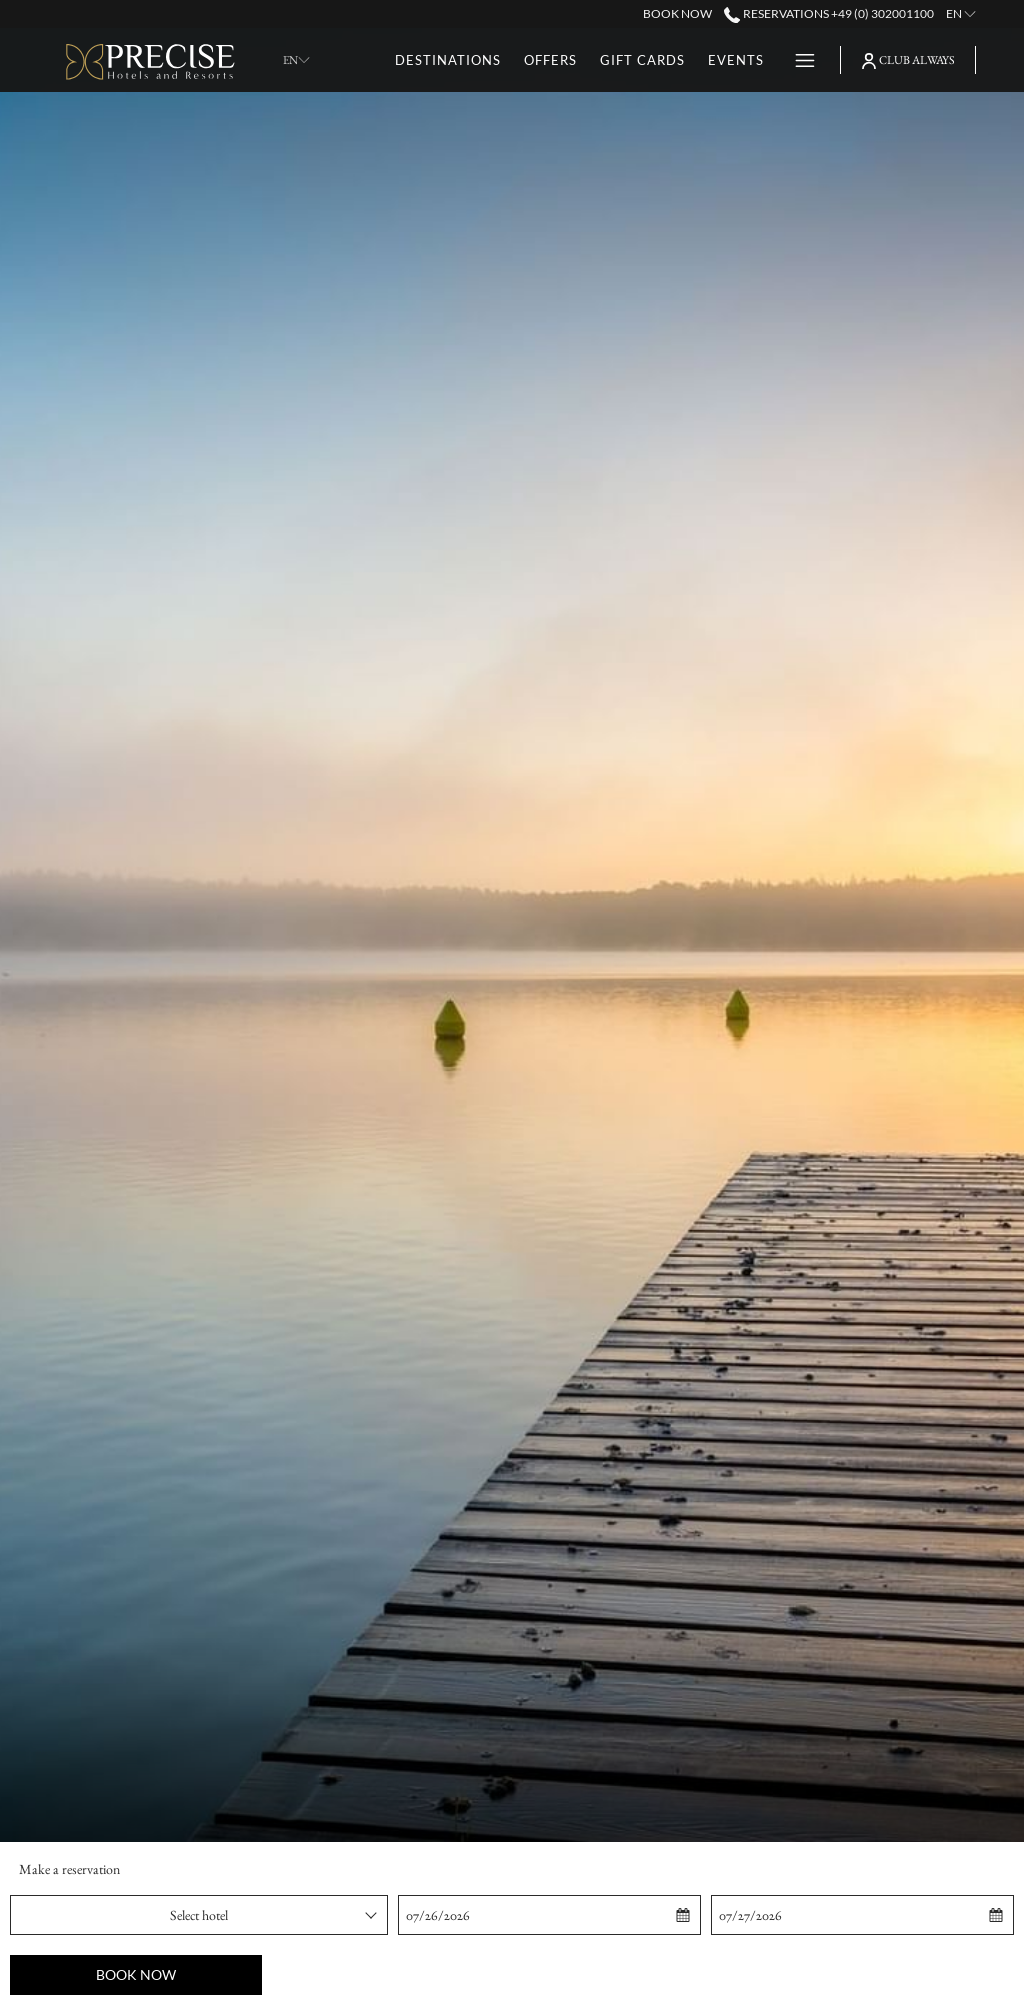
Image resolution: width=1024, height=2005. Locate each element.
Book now (136, 1974)
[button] (498, 1915)
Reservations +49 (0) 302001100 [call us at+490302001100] (828, 13)
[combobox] (199, 1915)
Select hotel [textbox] (199, 1915)
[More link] (797, 60)
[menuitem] (448, 60)
